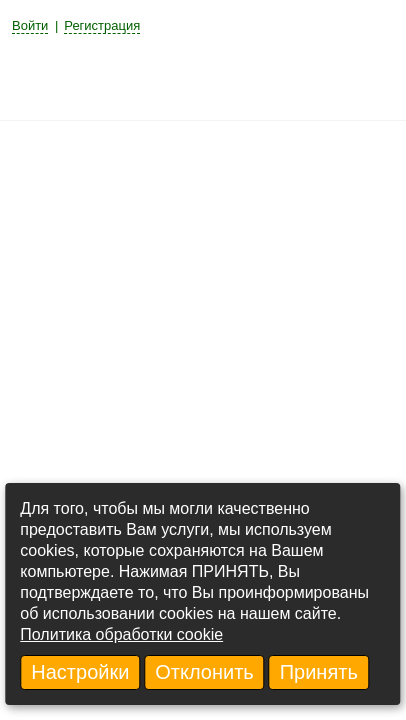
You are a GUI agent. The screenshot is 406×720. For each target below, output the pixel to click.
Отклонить (204, 672)
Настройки (80, 672)
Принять (319, 672)
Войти (30, 25)
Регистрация (102, 25)
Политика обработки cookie (121, 634)
